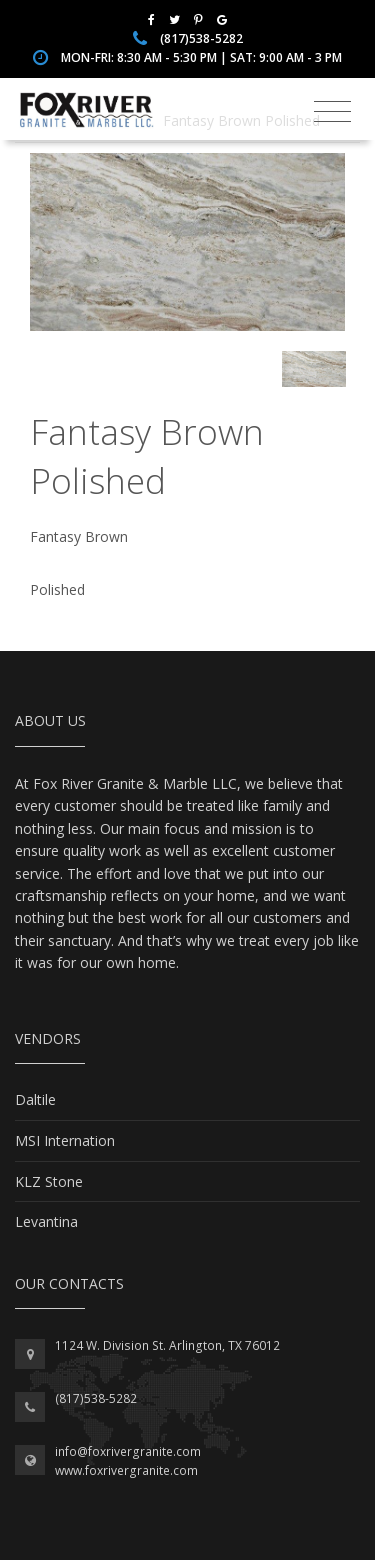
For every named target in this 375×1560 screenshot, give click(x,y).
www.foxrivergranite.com (126, 1470)
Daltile (35, 1099)
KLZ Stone (49, 1181)
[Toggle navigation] (332, 112)
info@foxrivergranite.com (128, 1451)
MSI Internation (65, 1140)
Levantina (46, 1221)
